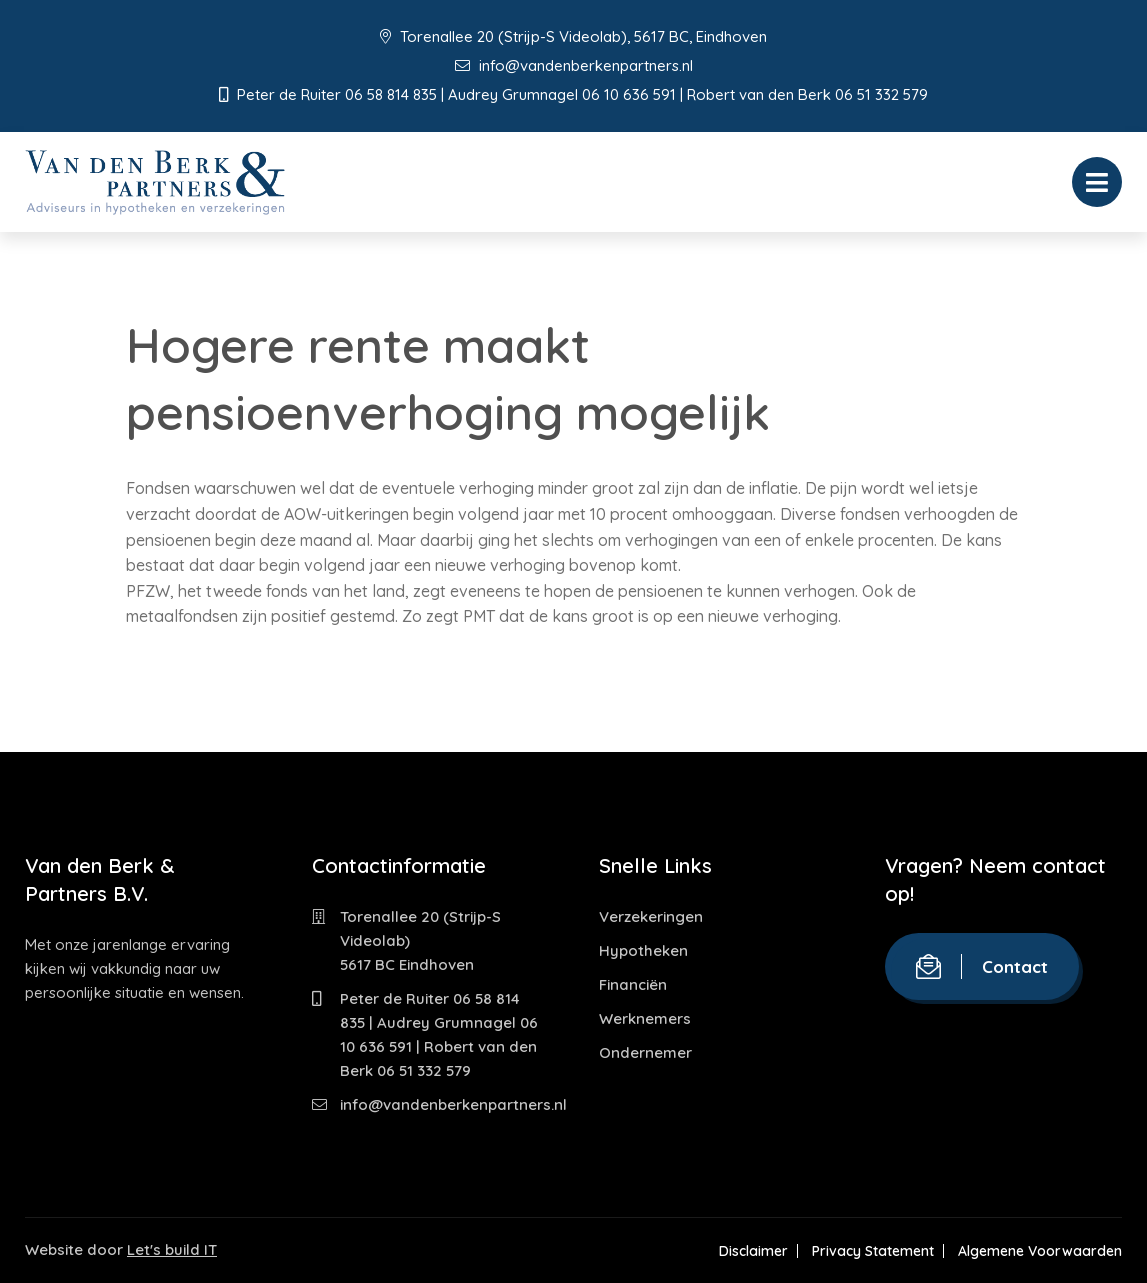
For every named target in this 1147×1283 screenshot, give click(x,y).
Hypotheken (643, 950)
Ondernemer (645, 1052)
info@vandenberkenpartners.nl (574, 65)
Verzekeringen (651, 916)
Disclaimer (753, 1251)
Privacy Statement (873, 1251)
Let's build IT (172, 1249)
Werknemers (645, 1018)
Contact (982, 966)
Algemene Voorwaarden (1040, 1251)
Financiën (633, 984)
